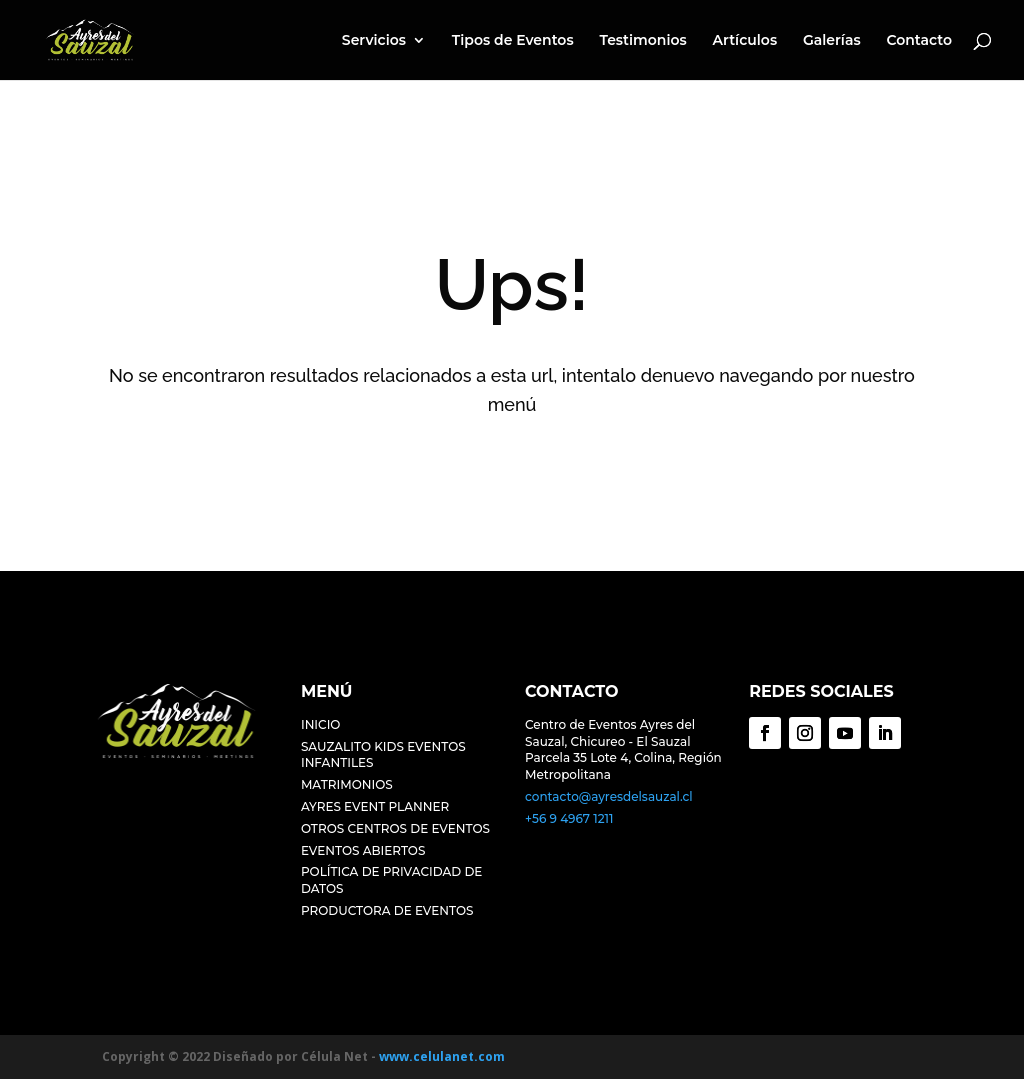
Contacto (919, 41)
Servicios (374, 41)
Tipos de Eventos (513, 41)
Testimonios (642, 41)
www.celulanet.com (442, 1056)
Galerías (832, 41)
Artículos (745, 41)
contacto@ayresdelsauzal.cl (609, 796)
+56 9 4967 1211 (569, 818)
